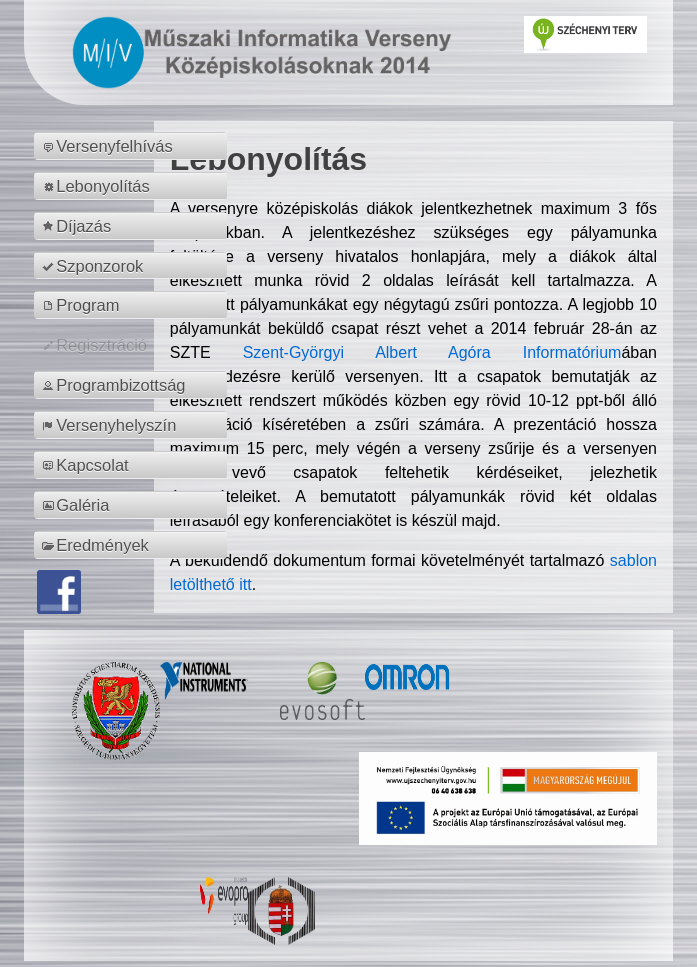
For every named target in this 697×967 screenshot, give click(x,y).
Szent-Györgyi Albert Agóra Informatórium (432, 352)
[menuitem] (133, 146)
